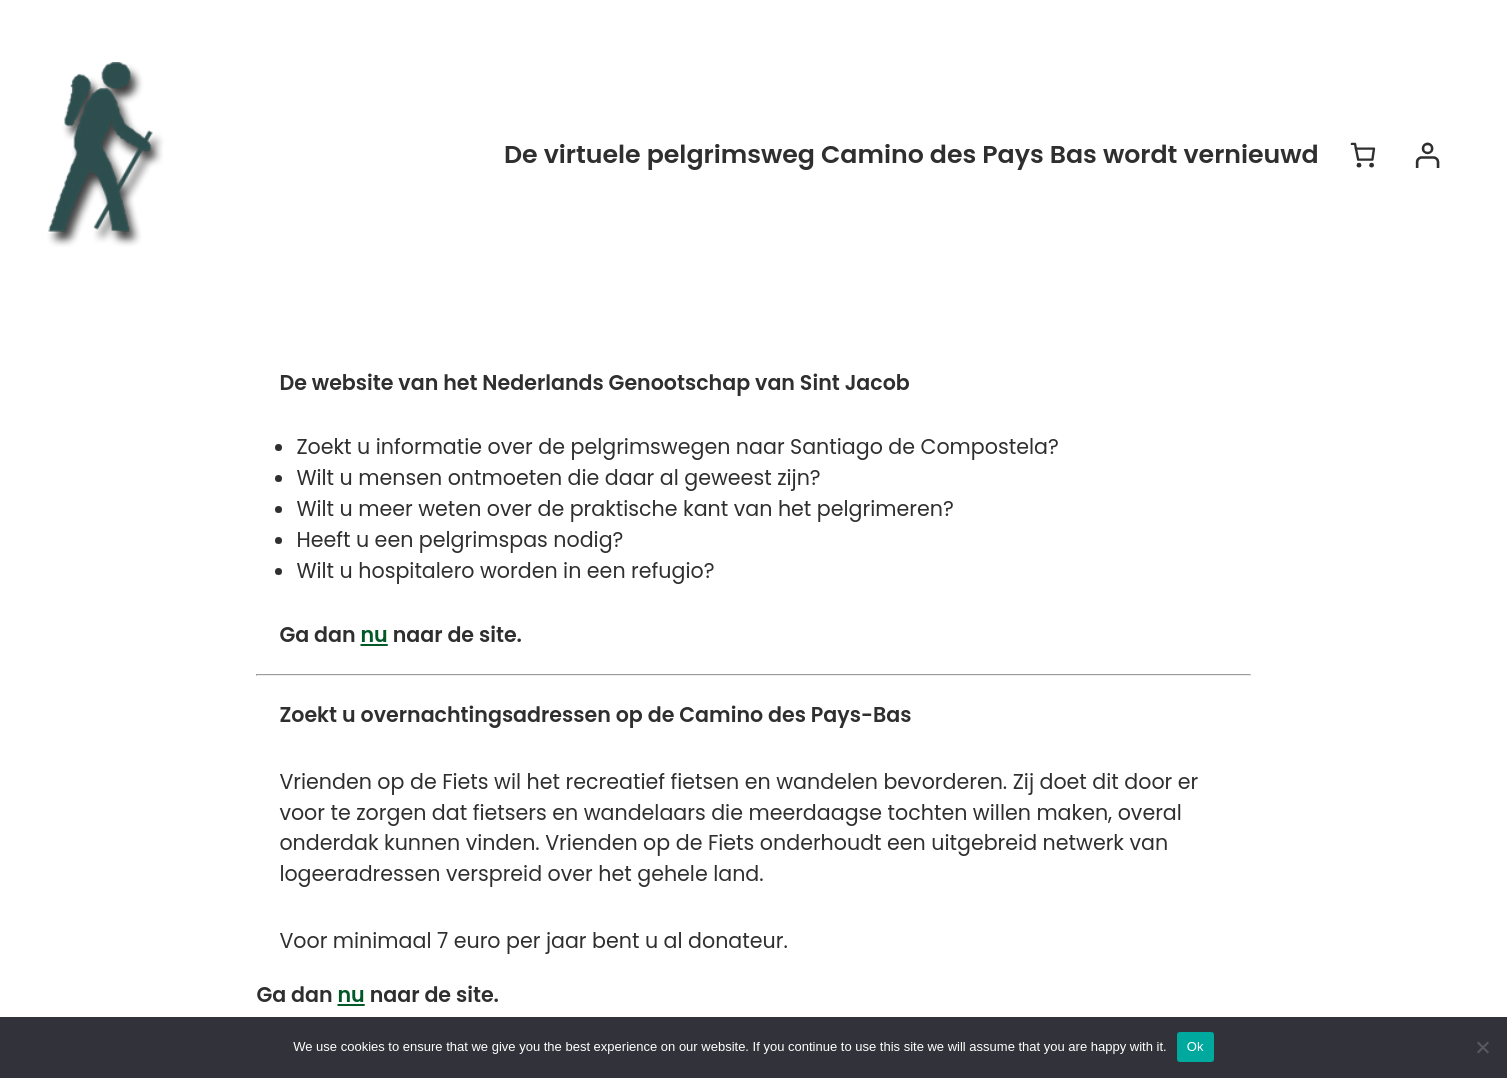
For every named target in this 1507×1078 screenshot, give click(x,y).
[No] (1482, 1047)
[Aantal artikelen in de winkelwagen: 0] (1363, 154)
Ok (1195, 1046)
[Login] (1426, 154)
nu (374, 634)
